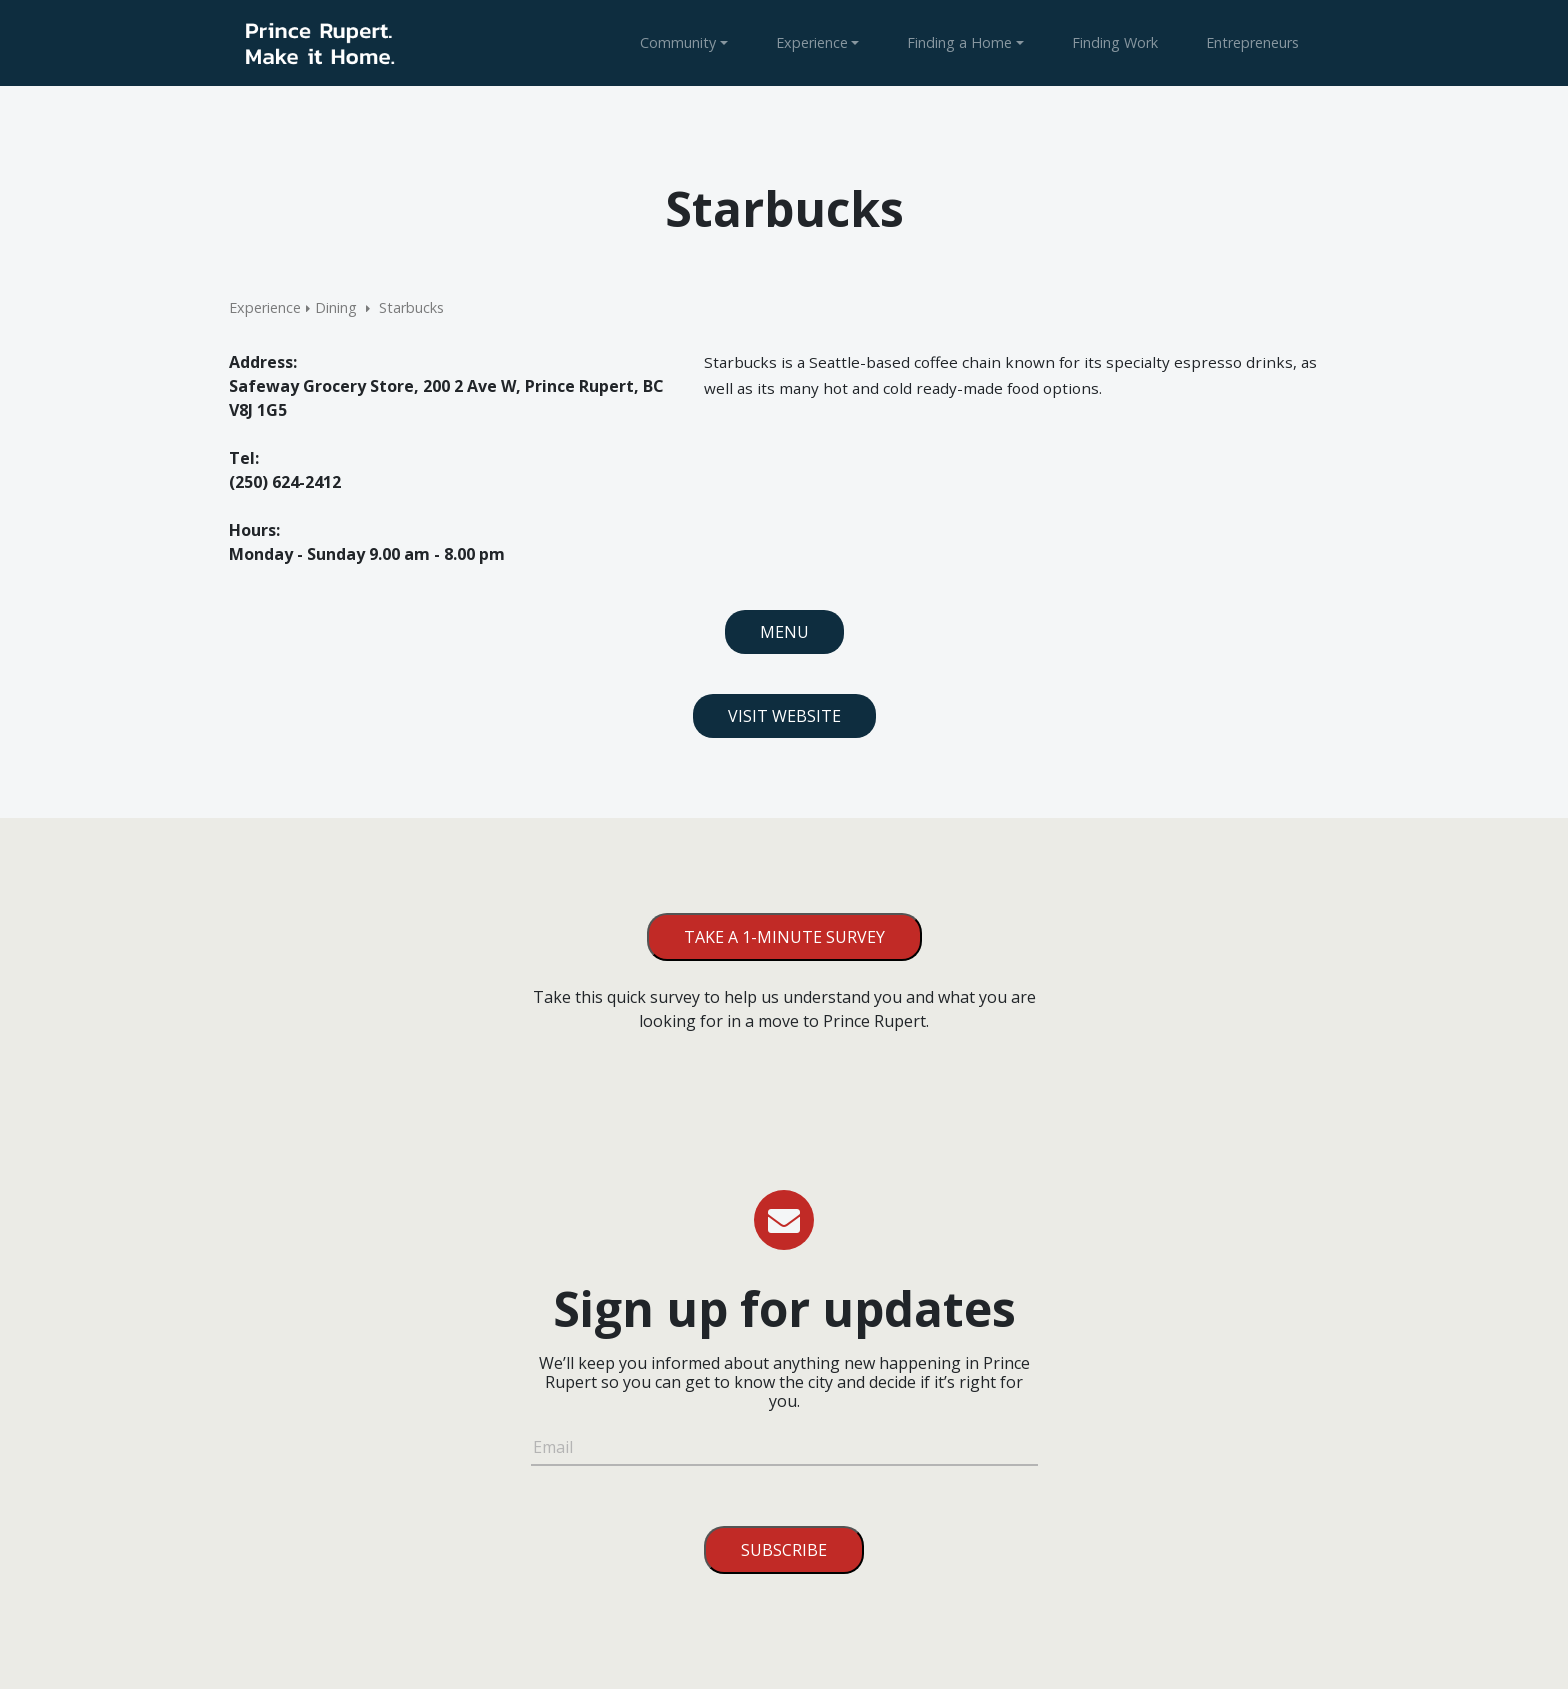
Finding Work (1115, 42)
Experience (812, 42)
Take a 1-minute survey (784, 937)
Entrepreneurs (1252, 42)
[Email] (784, 1450)
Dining (336, 307)
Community (678, 42)
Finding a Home (959, 42)
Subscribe (784, 1550)
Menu (784, 632)
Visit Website (784, 716)
